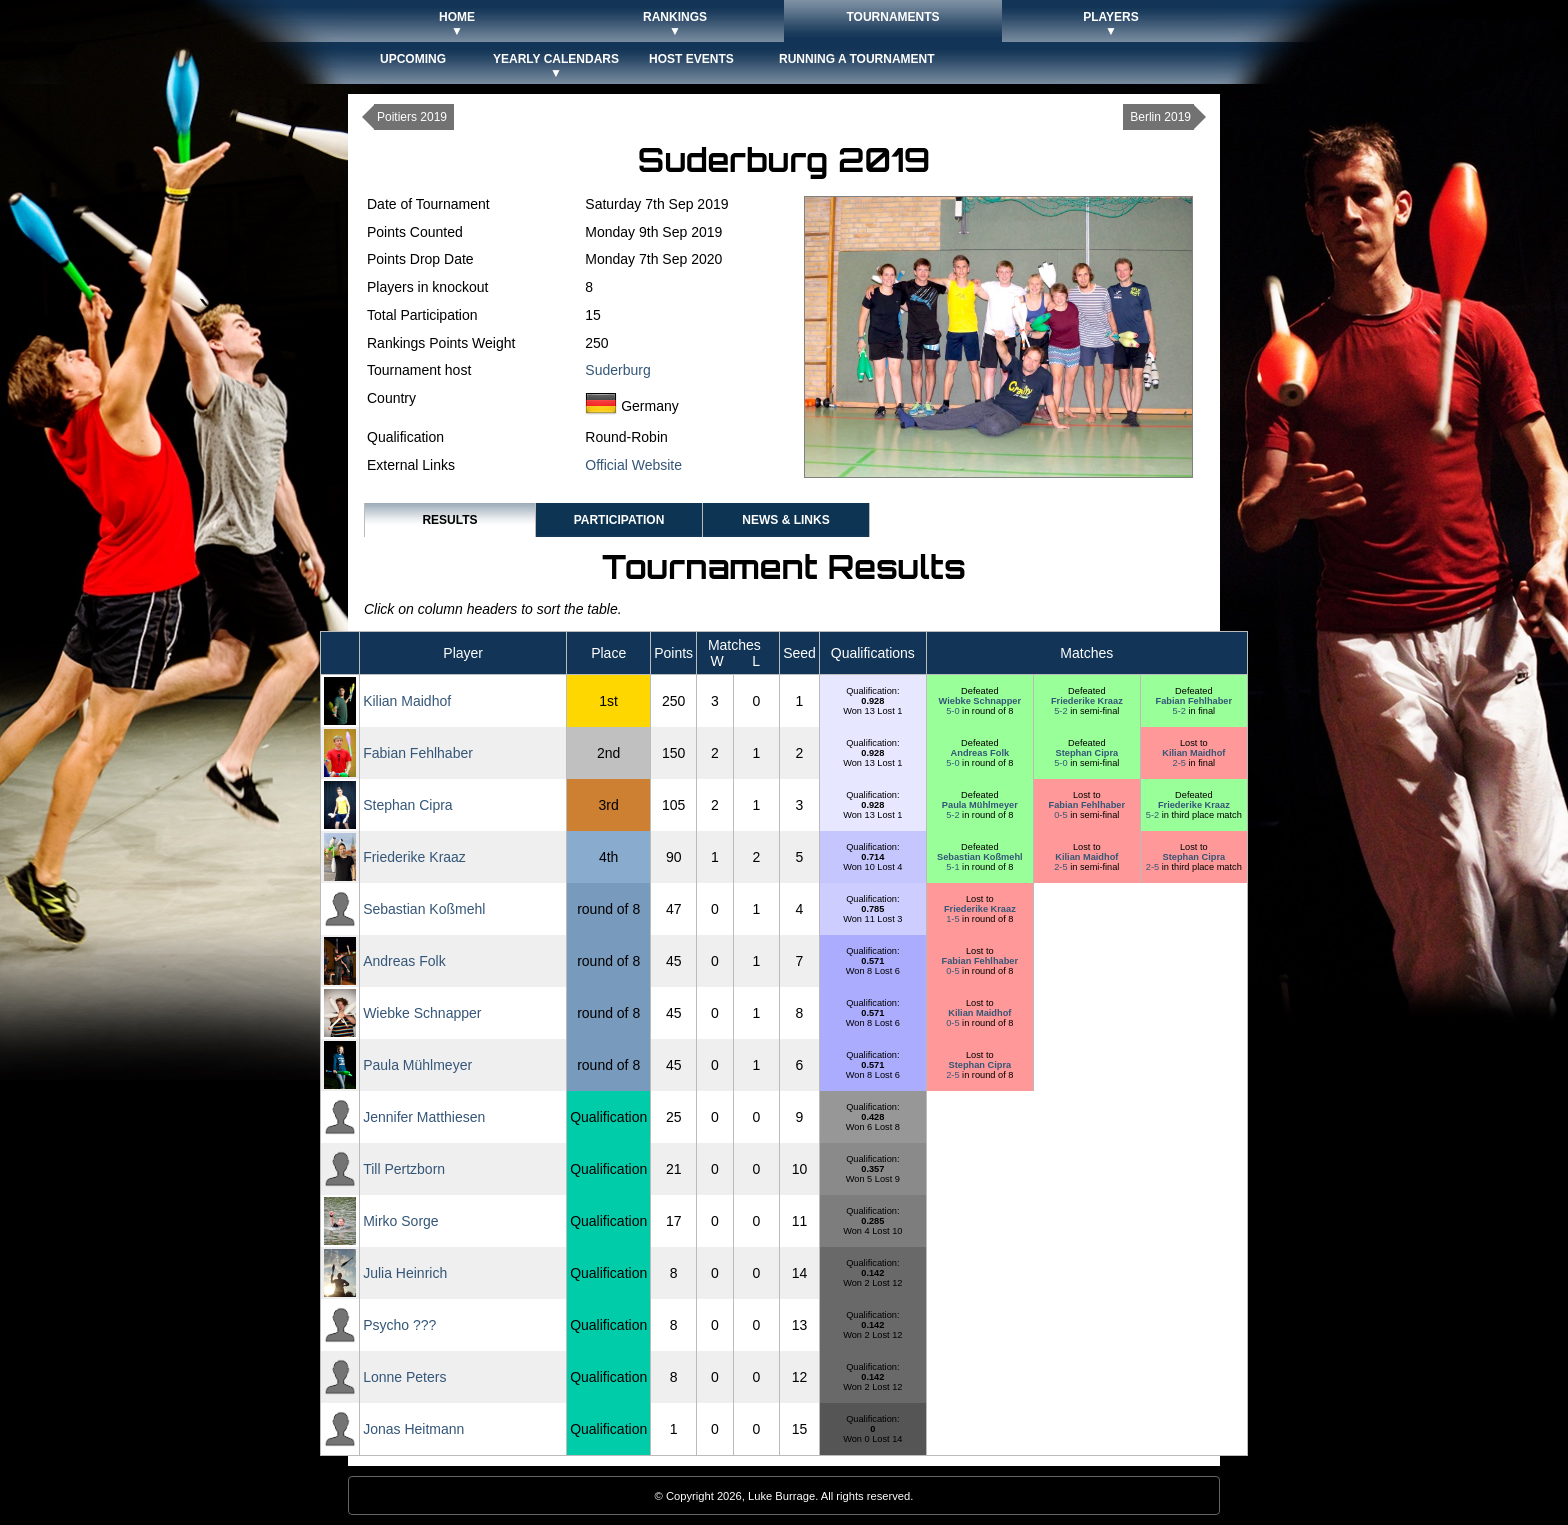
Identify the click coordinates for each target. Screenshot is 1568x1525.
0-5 (1062, 815)
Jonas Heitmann (413, 1429)
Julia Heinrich (405, 1273)
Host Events (691, 59)
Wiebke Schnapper (980, 701)
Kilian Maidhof (407, 701)
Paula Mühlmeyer (980, 805)
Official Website (633, 465)
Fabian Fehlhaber (1194, 701)
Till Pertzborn (404, 1169)
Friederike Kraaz (1087, 701)
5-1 (954, 867)
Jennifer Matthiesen (424, 1117)
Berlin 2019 (1160, 117)
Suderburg (617, 370)
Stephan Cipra (1087, 753)
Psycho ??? (399, 1325)
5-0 (954, 711)
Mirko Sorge (400, 1221)
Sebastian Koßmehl (980, 857)
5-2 (1062, 711)
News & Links (785, 520)
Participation (619, 520)
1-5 (954, 919)
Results (449, 520)
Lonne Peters (404, 1377)
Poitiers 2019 (412, 117)
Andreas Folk (980, 753)
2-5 (1181, 763)
